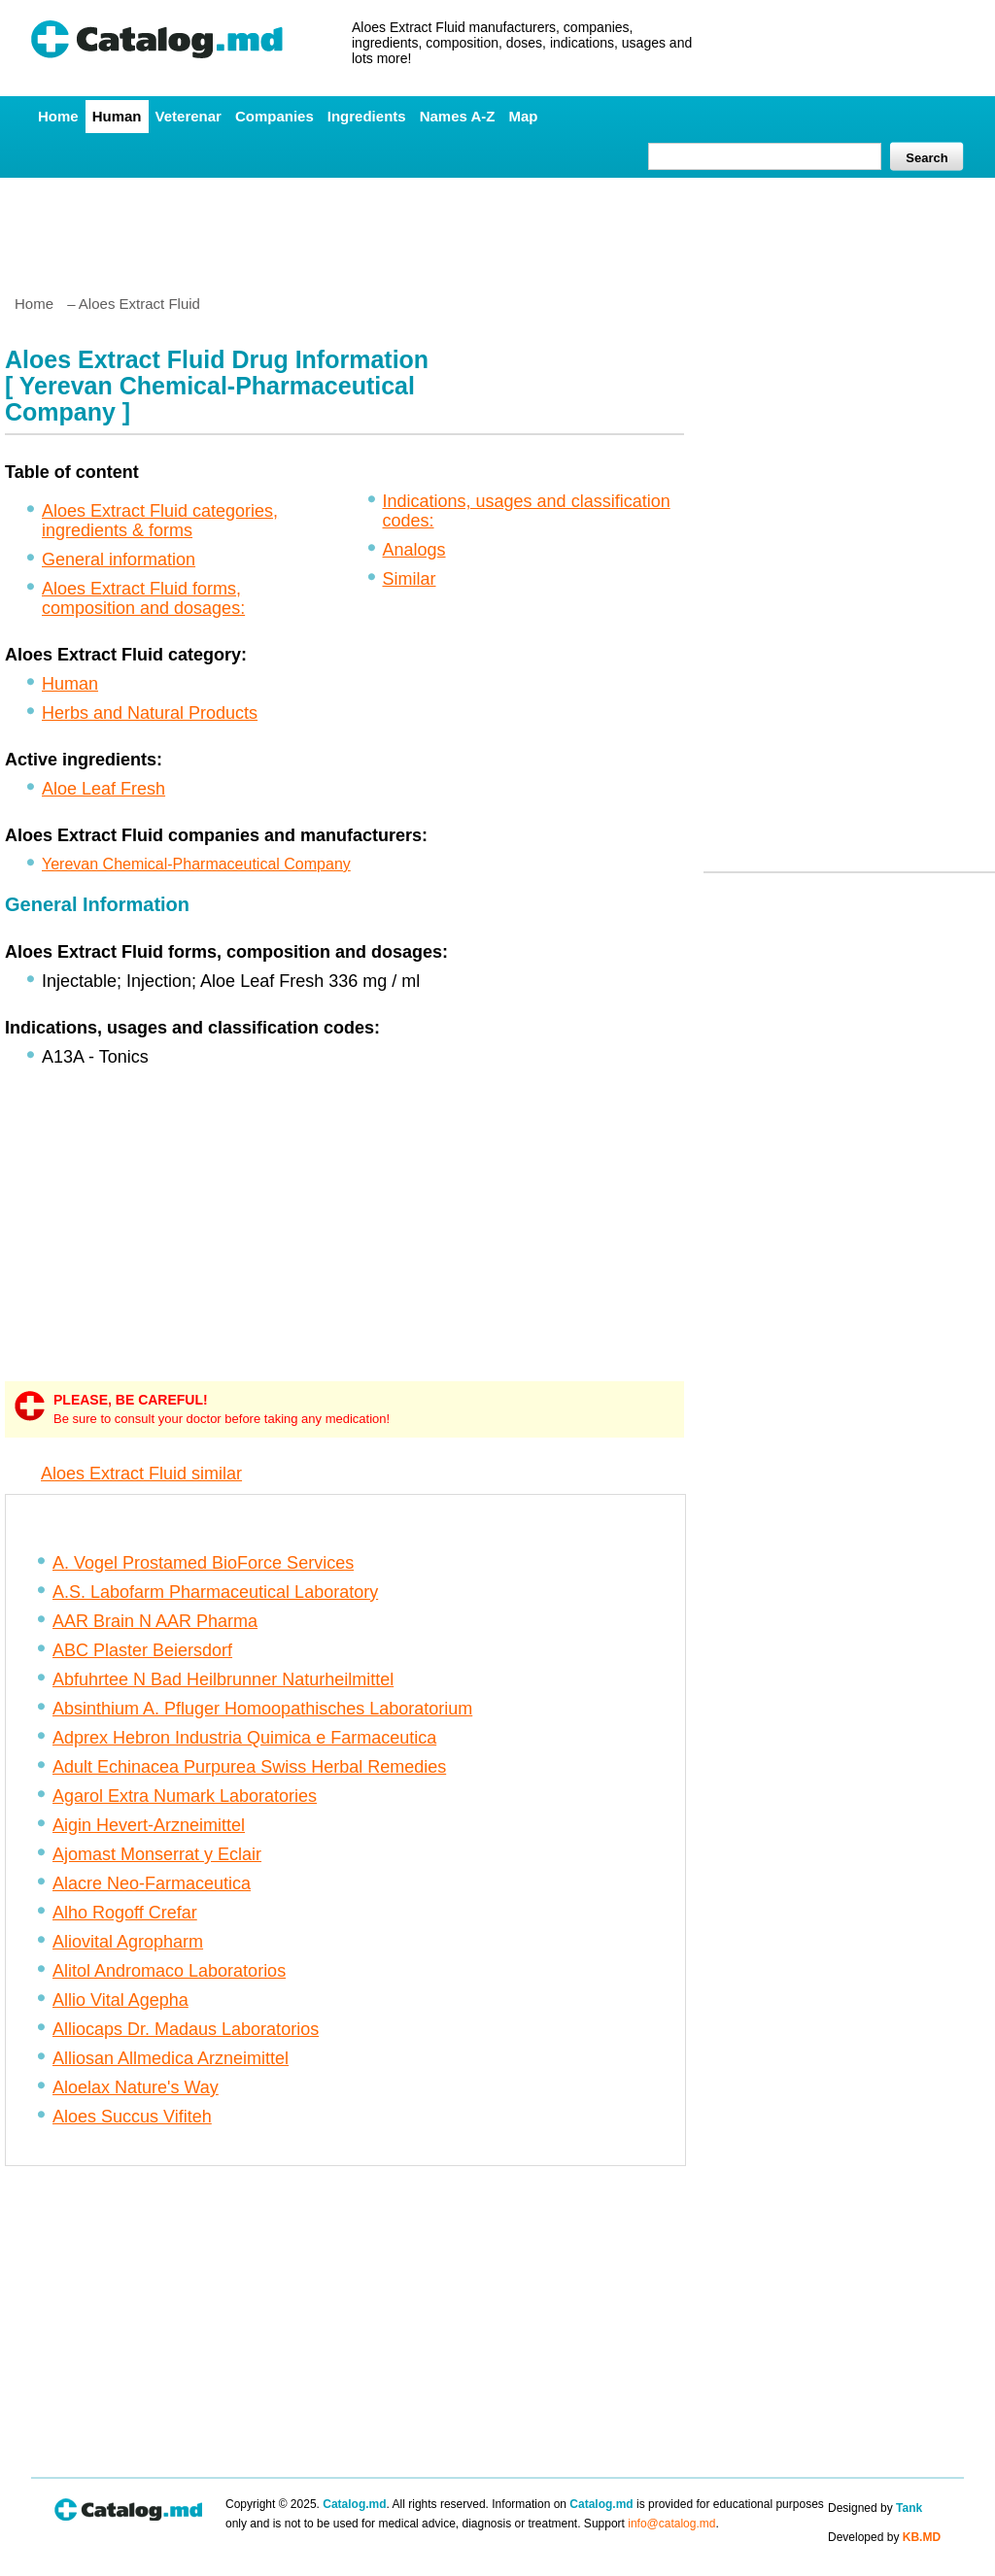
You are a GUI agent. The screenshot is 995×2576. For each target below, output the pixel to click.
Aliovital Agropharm (127, 1941)
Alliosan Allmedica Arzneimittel (170, 2058)
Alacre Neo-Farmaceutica (151, 1883)
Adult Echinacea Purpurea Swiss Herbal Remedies (249, 1767)
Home (58, 116)
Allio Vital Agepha (120, 2000)
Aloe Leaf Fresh (103, 788)
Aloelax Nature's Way (135, 2087)
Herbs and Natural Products (149, 713)
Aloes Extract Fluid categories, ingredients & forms (160, 520)
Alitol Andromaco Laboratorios (169, 1971)
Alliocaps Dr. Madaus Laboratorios (185, 2029)
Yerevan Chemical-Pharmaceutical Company (196, 864)
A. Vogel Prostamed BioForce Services (203, 1563)
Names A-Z (458, 116)
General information (118, 559)
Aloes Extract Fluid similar (141, 1473)
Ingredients (366, 116)
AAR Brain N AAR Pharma (154, 1621)
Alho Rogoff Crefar (124, 1912)
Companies (274, 116)
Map (522, 116)
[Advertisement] (496, 228)
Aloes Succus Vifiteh (132, 2116)
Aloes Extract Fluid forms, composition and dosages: (143, 598)
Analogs (414, 549)
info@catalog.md (671, 2523)
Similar (409, 579)
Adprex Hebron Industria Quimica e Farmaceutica (244, 1737)
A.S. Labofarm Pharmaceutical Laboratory (215, 1592)
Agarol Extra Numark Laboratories (184, 1796)
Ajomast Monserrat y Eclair (156, 1854)
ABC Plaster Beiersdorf (142, 1650)
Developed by (884, 2537)
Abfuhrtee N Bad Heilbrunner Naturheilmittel (223, 1679)
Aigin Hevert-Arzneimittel (148, 1825)
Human (117, 116)
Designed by (875, 2508)
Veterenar (188, 116)
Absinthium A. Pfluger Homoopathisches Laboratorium (262, 1708)
